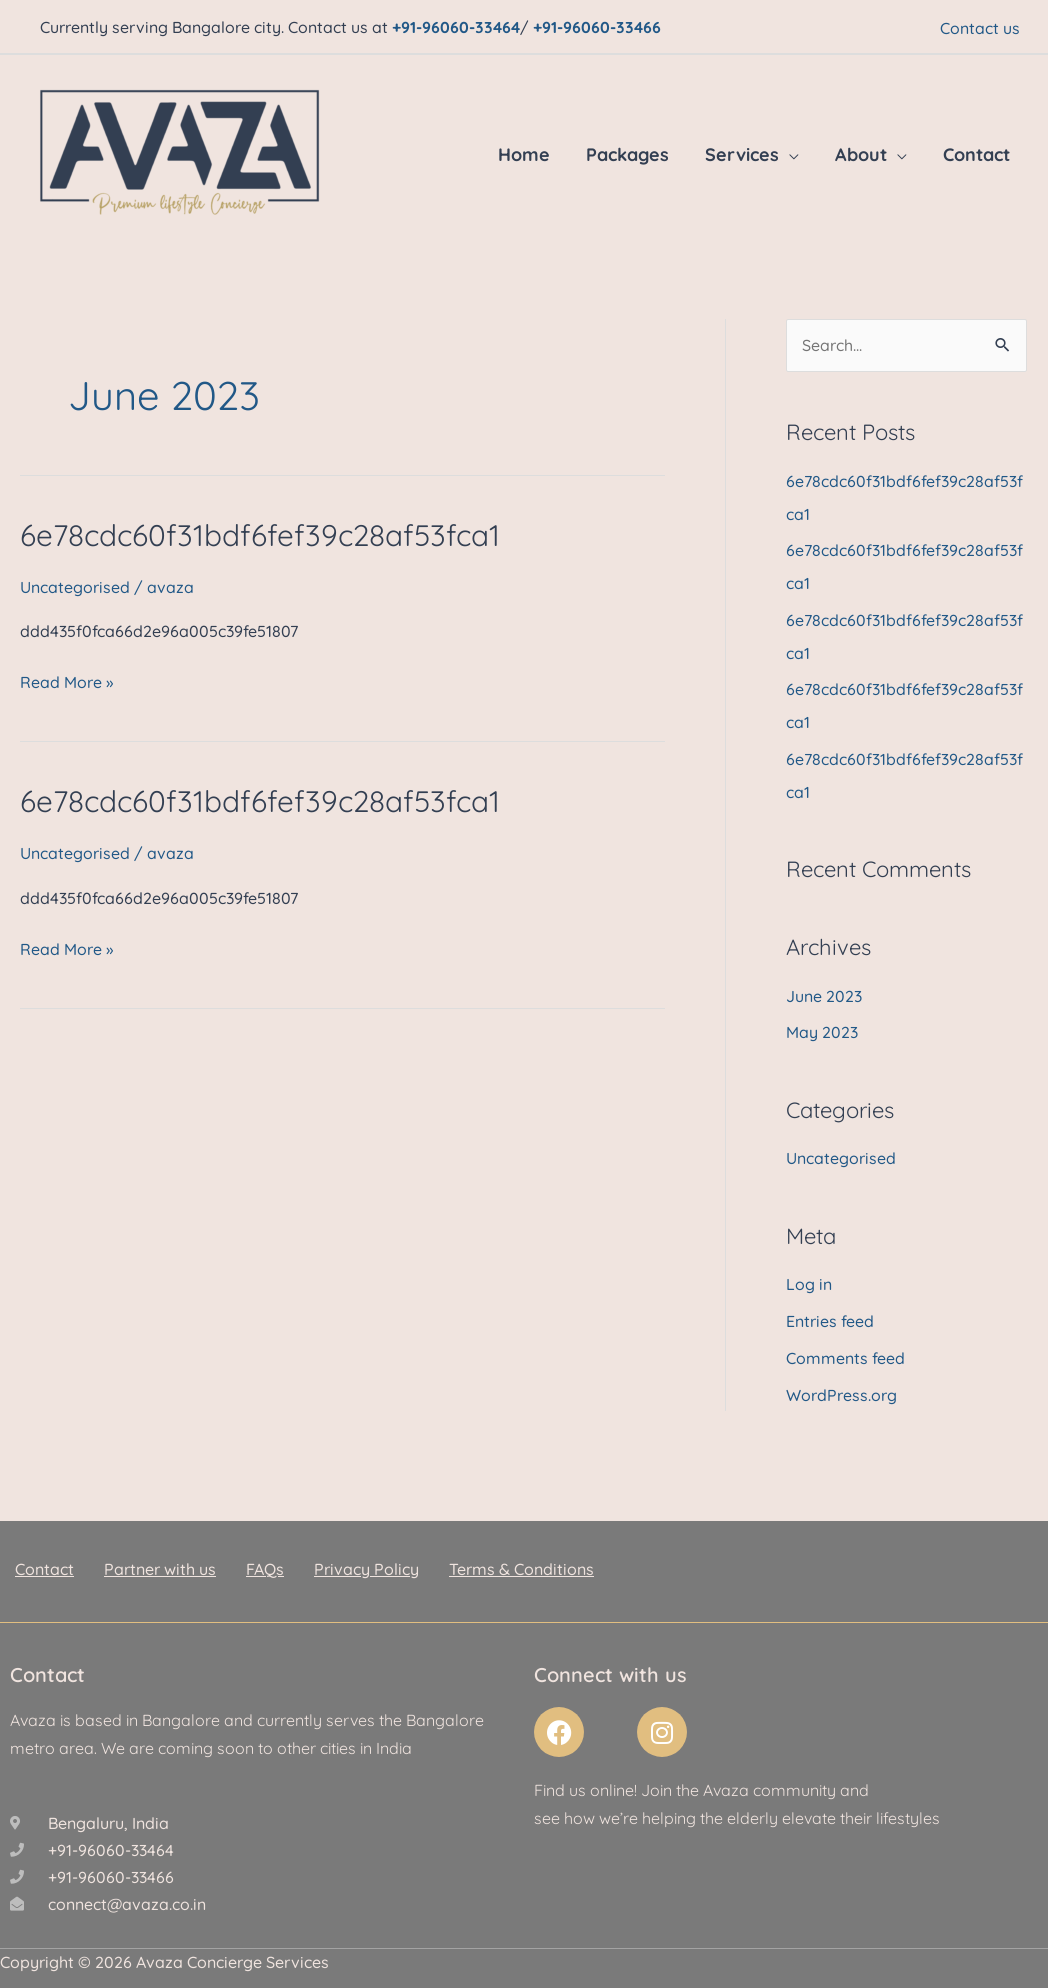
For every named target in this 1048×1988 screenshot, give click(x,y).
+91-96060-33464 (456, 26)
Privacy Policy (366, 1556)
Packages (627, 153)
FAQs (265, 1556)
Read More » (66, 680)
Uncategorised (75, 586)
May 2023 (822, 1023)
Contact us (980, 27)
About (861, 153)
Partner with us (160, 1556)
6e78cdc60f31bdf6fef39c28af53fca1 (262, 534)
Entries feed (830, 1310)
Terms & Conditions (521, 1556)
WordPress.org (841, 1382)
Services (742, 153)
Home (524, 153)
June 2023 (824, 987)
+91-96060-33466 (597, 26)
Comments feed (845, 1346)
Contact (976, 153)
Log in (809, 1274)
